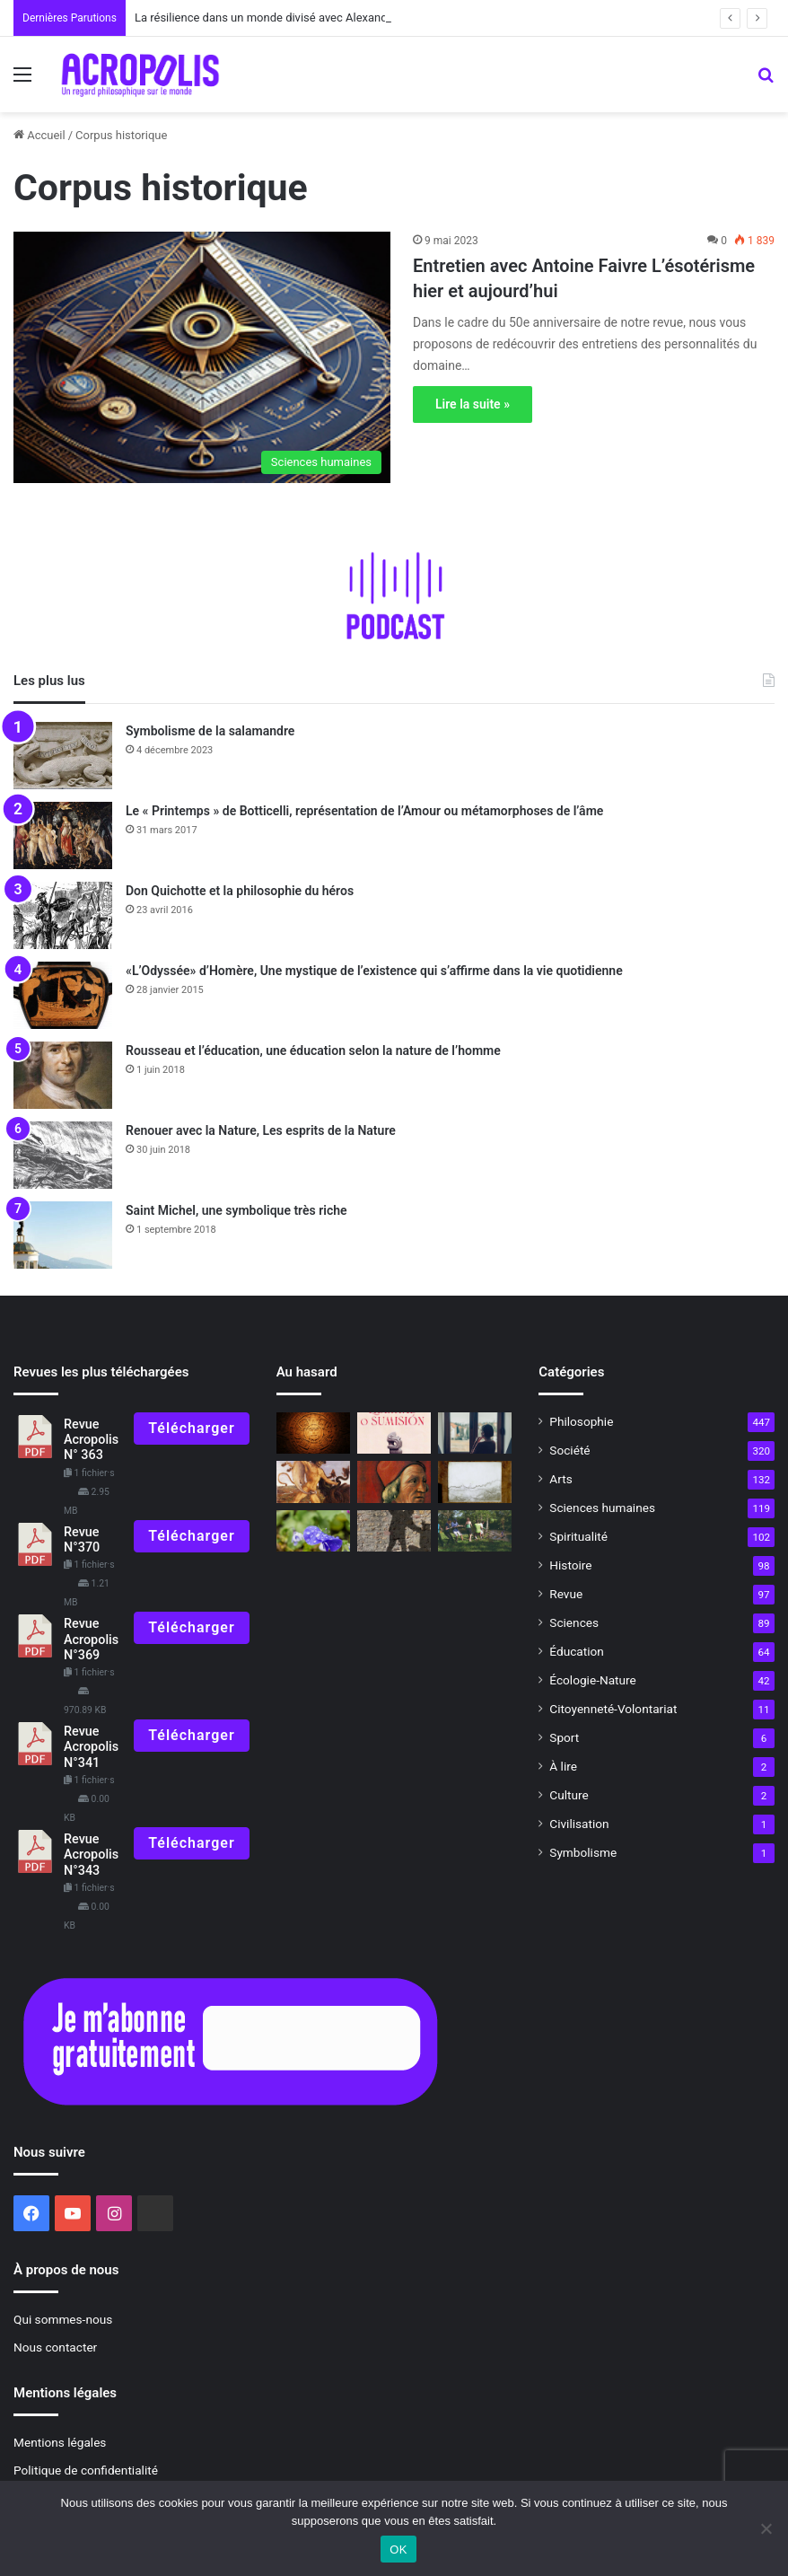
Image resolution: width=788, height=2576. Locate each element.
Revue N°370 (82, 1540)
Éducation (576, 1651)
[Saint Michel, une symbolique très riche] (62, 1235)
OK (398, 2549)
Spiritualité (578, 1536)
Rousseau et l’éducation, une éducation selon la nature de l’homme (313, 1050)
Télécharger (191, 1428)
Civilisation (579, 1823)
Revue (565, 1594)
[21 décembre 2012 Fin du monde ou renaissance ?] (313, 1433)
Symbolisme (583, 1852)
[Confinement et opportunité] (475, 1433)
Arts (560, 1479)
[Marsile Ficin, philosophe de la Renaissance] (394, 1481)
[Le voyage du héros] (313, 1481)
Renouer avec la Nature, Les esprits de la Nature (261, 1130)
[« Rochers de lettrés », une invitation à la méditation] (475, 1481)
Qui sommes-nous (62, 2319)
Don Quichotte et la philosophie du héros (240, 891)
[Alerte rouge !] (475, 1531)
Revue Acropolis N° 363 (91, 1440)
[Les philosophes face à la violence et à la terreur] (394, 1531)
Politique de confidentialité (85, 2470)
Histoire (570, 1565)
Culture (568, 1795)
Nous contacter (55, 2347)
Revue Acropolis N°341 (91, 1747)
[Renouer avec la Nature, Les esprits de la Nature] (62, 1155)
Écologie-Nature (592, 1680)
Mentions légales (59, 2442)
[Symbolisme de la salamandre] (62, 755)
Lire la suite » (472, 404)
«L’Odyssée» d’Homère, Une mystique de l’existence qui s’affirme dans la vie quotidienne (374, 970)
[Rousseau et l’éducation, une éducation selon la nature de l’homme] (62, 1075)
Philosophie (581, 1421)
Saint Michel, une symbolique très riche (236, 1210)
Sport (564, 1737)
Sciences (574, 1622)
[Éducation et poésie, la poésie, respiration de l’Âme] (313, 1531)
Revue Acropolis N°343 (91, 1855)
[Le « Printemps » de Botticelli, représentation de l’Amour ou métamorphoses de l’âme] (62, 835)
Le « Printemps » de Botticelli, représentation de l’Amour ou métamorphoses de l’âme (364, 811)
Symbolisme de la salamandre (210, 731)
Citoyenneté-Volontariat (613, 1708)
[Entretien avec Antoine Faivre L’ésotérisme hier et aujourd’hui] (201, 357)
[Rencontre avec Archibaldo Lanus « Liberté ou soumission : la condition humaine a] (394, 1433)
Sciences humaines (602, 1507)
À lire (563, 1766)
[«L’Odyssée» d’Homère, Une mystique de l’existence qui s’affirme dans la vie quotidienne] (62, 995)
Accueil (39, 135)
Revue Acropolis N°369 (91, 1639)
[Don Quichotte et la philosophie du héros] (62, 915)
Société (569, 1450)
